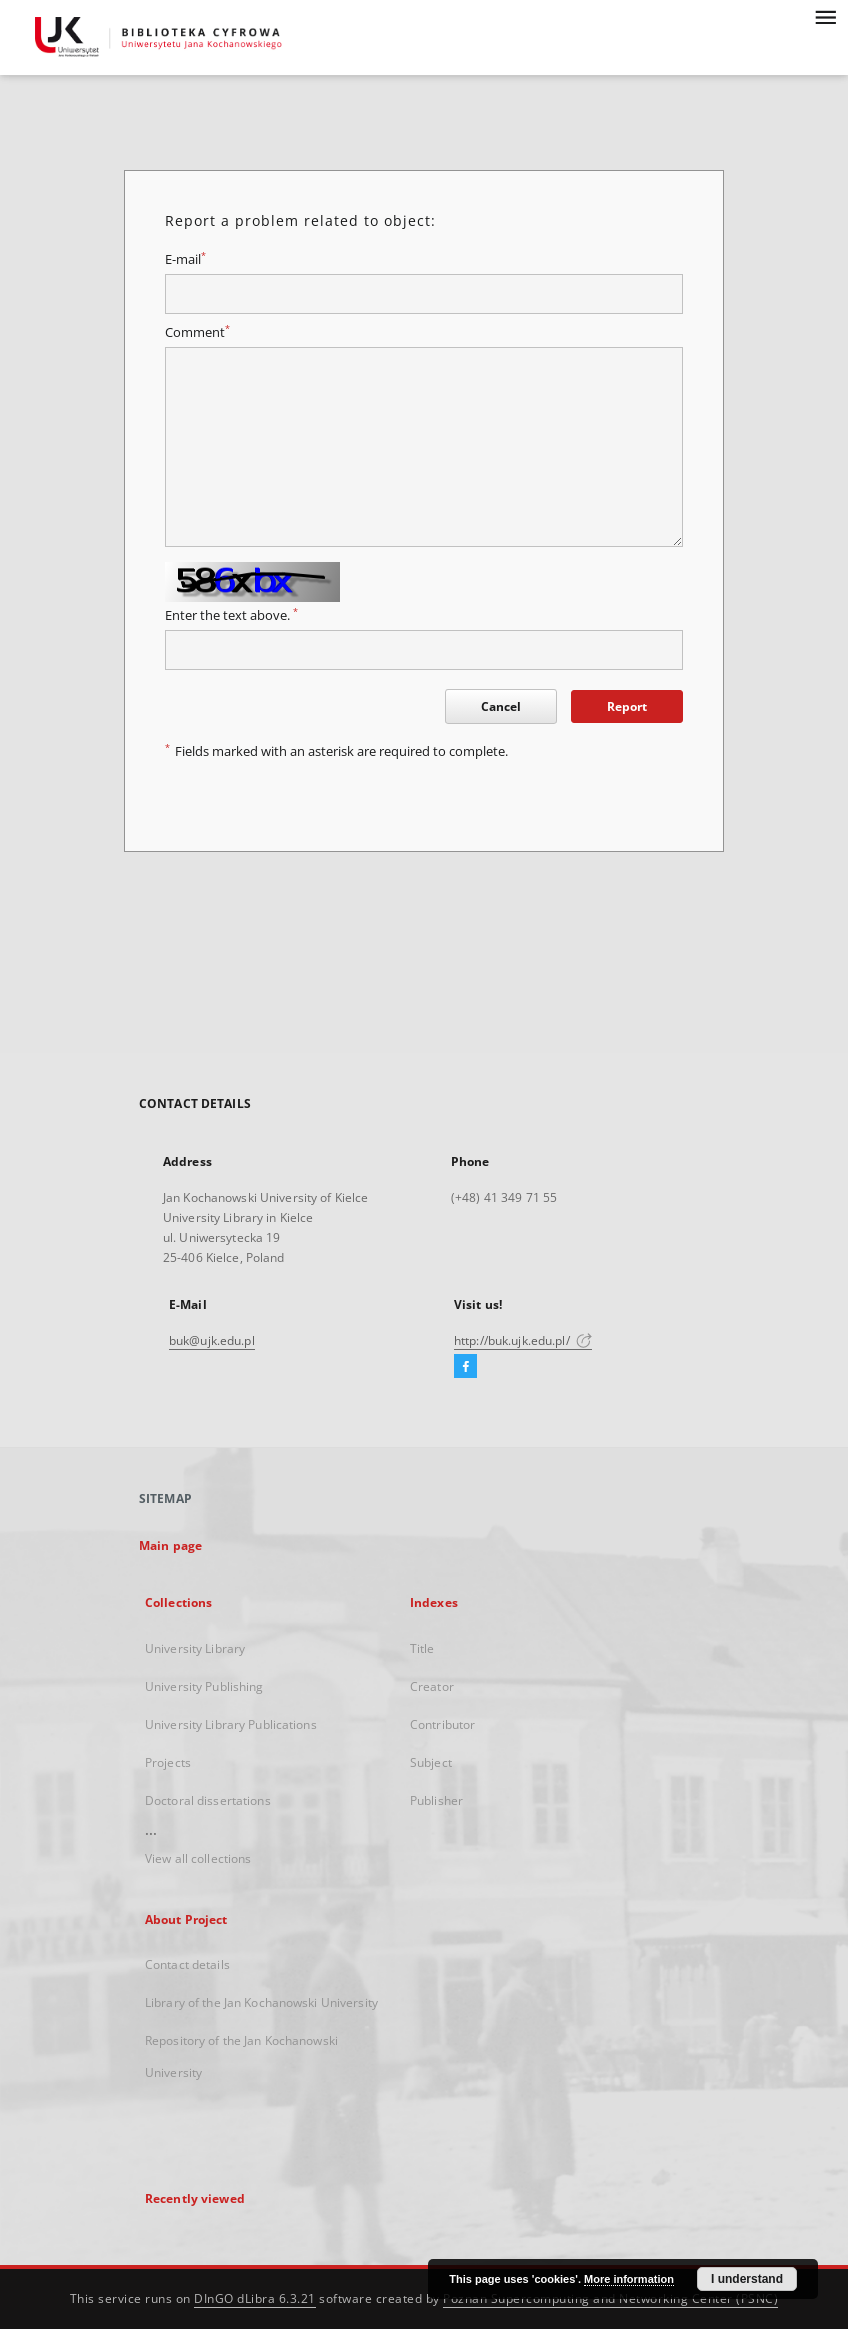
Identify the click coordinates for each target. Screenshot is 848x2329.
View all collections (198, 1858)
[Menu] (825, 16)
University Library (195, 1648)
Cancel (501, 706)
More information (629, 2279)
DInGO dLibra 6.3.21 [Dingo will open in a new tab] (255, 2298)
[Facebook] (465, 1367)
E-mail (185, 259)
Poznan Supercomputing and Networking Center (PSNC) (610, 2298)
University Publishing (204, 1686)
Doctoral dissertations (208, 1800)
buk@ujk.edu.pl (212, 1340)
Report (627, 706)
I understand (747, 2279)
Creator (432, 1686)
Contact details (187, 1964)
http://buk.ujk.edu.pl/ (523, 1340)
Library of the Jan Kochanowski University (261, 2002)
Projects (168, 1762)
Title (422, 1648)
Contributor (442, 1724)
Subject (431, 1762)
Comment (197, 332)
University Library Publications (231, 1724)
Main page (170, 1545)
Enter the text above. (231, 615)
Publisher (436, 1800)
